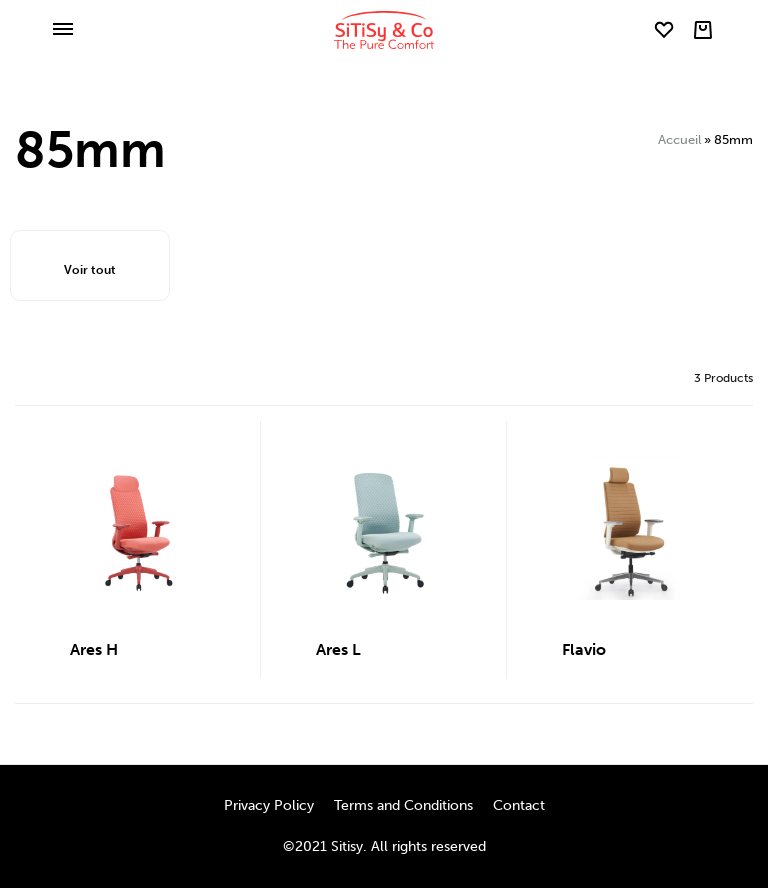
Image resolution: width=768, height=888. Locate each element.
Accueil (679, 139)
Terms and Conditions (403, 805)
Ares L (338, 649)
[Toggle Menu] (63, 30)
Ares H (94, 649)
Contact (519, 805)
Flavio (584, 649)
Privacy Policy (269, 805)
